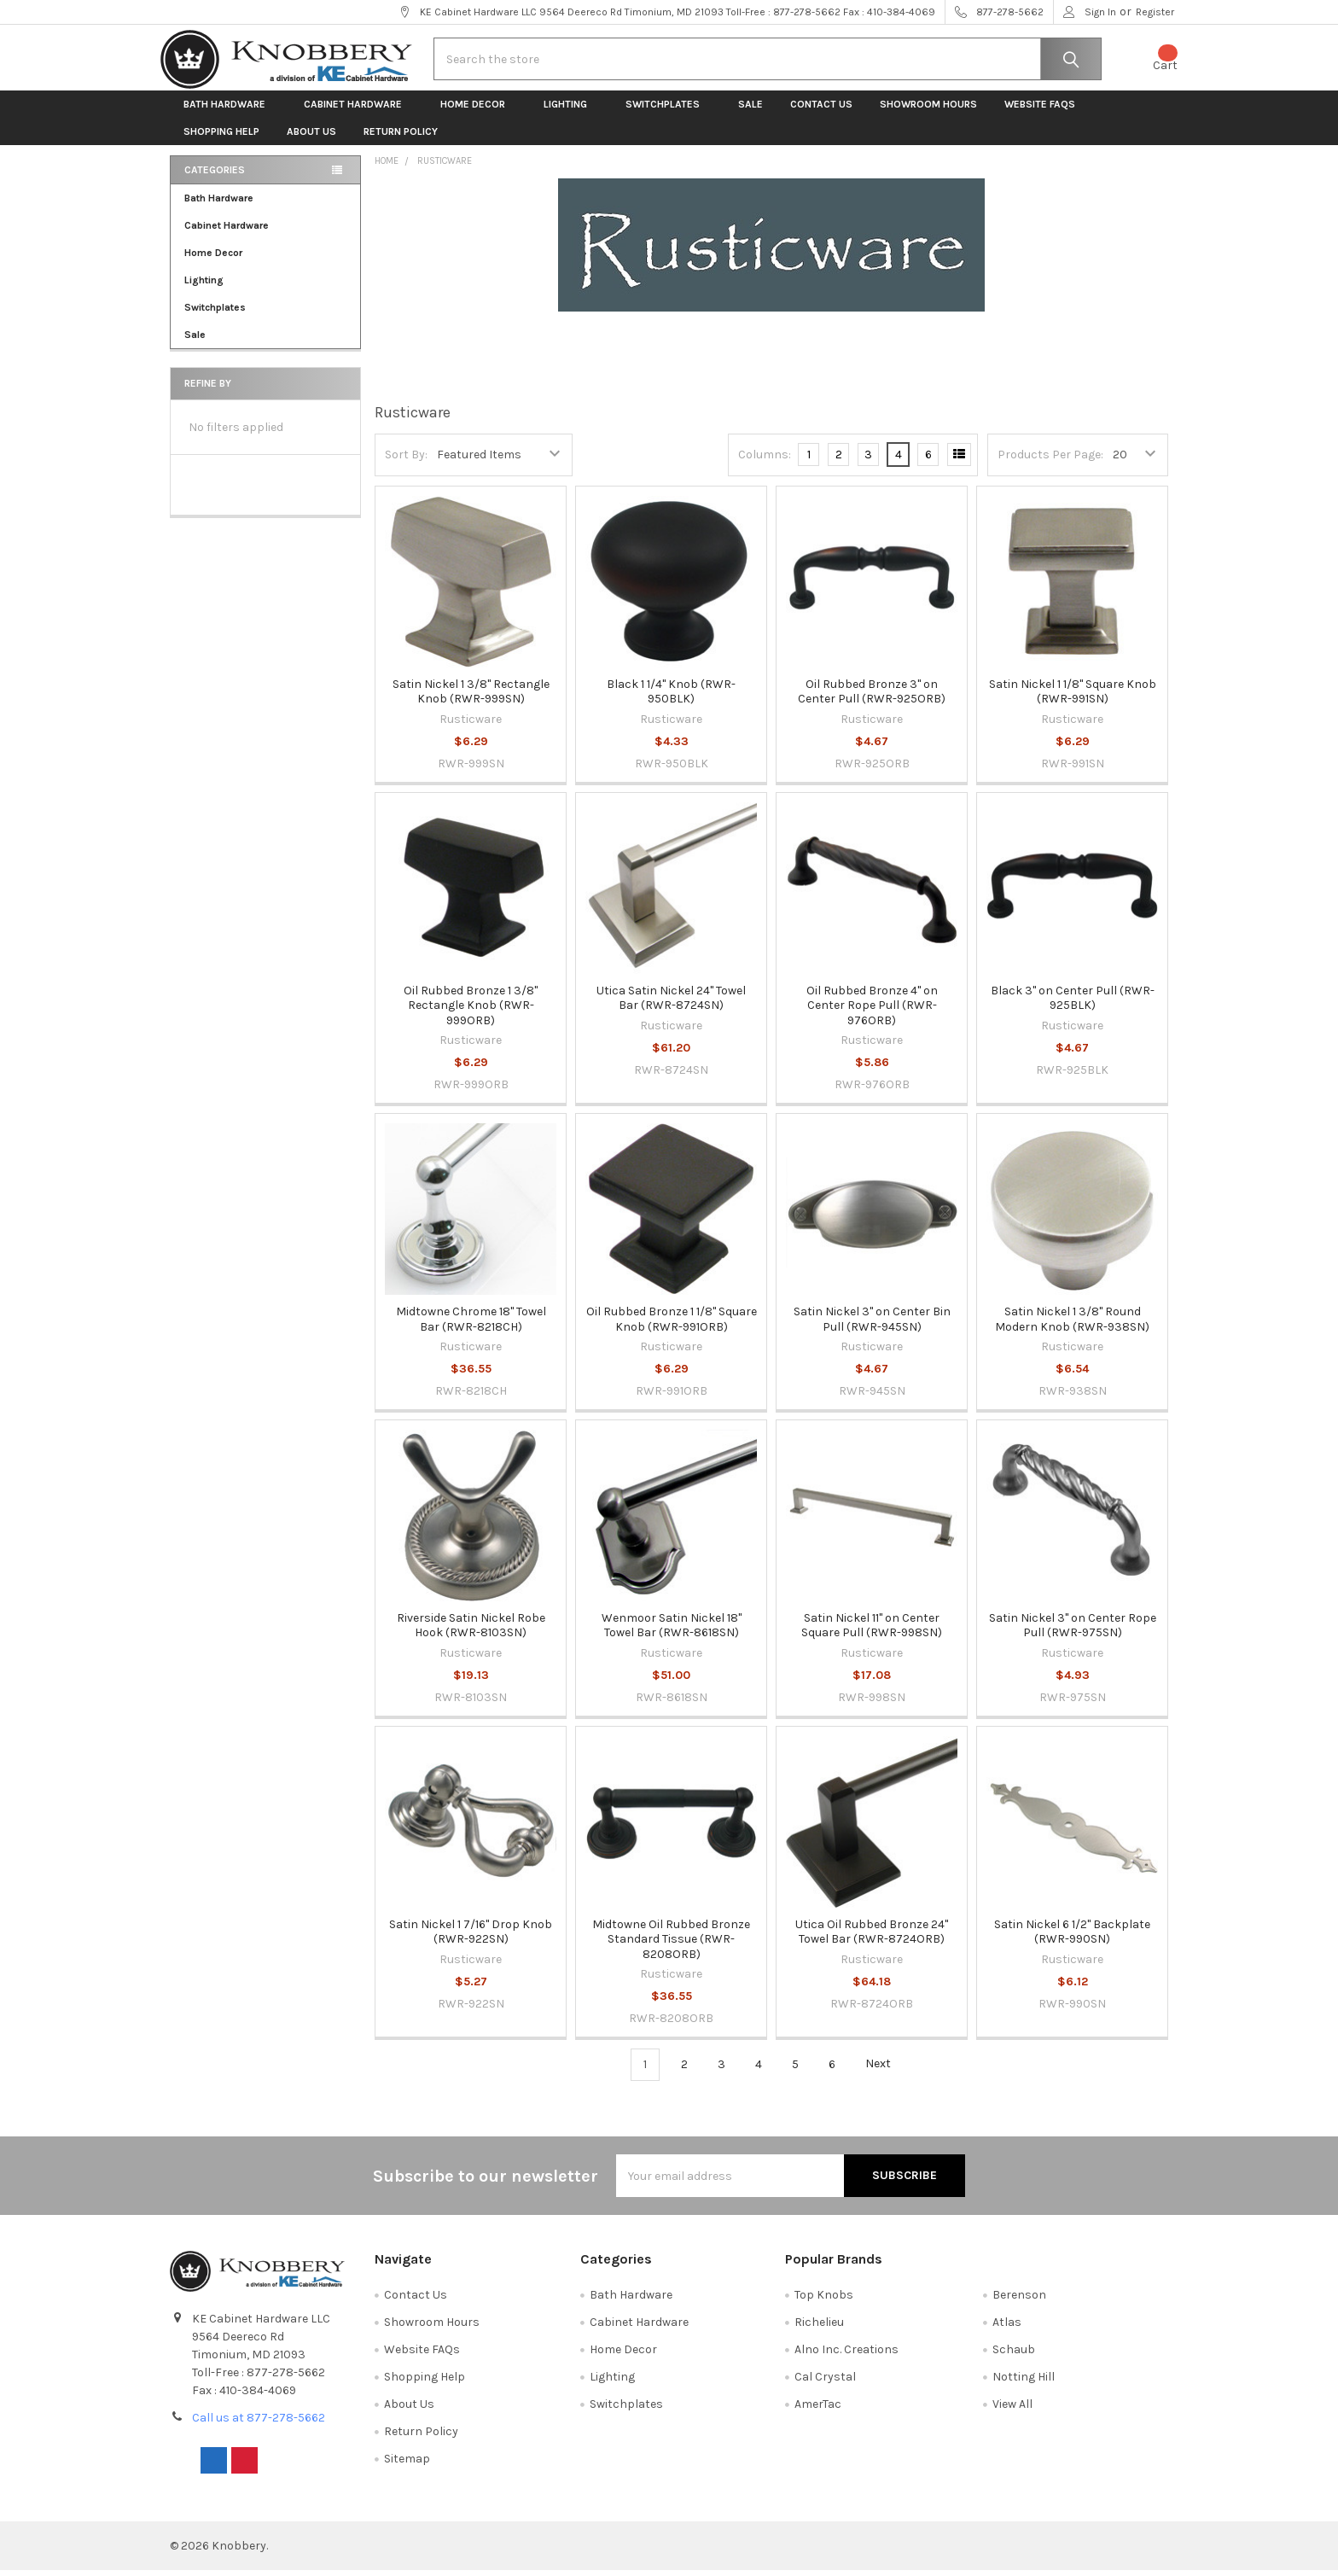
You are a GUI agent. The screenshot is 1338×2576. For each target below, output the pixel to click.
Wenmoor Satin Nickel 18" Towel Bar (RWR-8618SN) (672, 1631)
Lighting (571, 111)
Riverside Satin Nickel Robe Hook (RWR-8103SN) (471, 1631)
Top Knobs (823, 2301)
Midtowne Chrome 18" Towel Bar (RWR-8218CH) (471, 1325)
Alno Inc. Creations (846, 2356)
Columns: (764, 460)
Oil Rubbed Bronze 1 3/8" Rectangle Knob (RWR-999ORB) (471, 1011)
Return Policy (401, 138)
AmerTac (817, 2410)
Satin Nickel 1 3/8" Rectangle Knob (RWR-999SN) (471, 698)
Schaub (1013, 2356)
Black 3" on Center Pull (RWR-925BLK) (1073, 1004)
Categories (214, 177)
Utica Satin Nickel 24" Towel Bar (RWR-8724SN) (671, 1004)
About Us (311, 138)
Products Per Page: (1050, 460)
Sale (750, 111)
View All (1012, 2410)
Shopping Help (221, 138)
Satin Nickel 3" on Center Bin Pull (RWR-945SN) (872, 1325)
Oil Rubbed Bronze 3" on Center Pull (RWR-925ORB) (871, 698)
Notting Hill (1023, 2382)
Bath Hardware (229, 111)
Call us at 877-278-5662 (258, 2424)
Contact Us (821, 111)
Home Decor (478, 111)
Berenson (1019, 2301)
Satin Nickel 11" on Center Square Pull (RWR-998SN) (871, 1631)
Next (887, 2070)
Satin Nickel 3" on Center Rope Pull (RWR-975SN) (1072, 1631)
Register (1155, 12)
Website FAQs (1039, 111)
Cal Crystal (825, 2382)
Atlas (1006, 2329)
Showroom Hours (928, 111)
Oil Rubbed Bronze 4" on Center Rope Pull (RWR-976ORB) (872, 1011)
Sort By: (406, 460)
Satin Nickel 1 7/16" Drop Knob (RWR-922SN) (470, 1938)
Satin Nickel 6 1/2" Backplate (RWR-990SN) (1072, 1938)
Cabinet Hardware (358, 111)
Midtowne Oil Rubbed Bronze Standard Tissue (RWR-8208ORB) (671, 1945)
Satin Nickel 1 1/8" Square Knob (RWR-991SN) (1072, 698)
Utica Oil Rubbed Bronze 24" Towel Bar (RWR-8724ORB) (871, 1938)
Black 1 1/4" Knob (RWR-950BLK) (671, 698)
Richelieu (819, 2329)
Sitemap (407, 2464)
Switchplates (668, 111)
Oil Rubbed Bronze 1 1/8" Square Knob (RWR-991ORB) (671, 1325)
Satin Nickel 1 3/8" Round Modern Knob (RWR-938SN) (1072, 1325)
